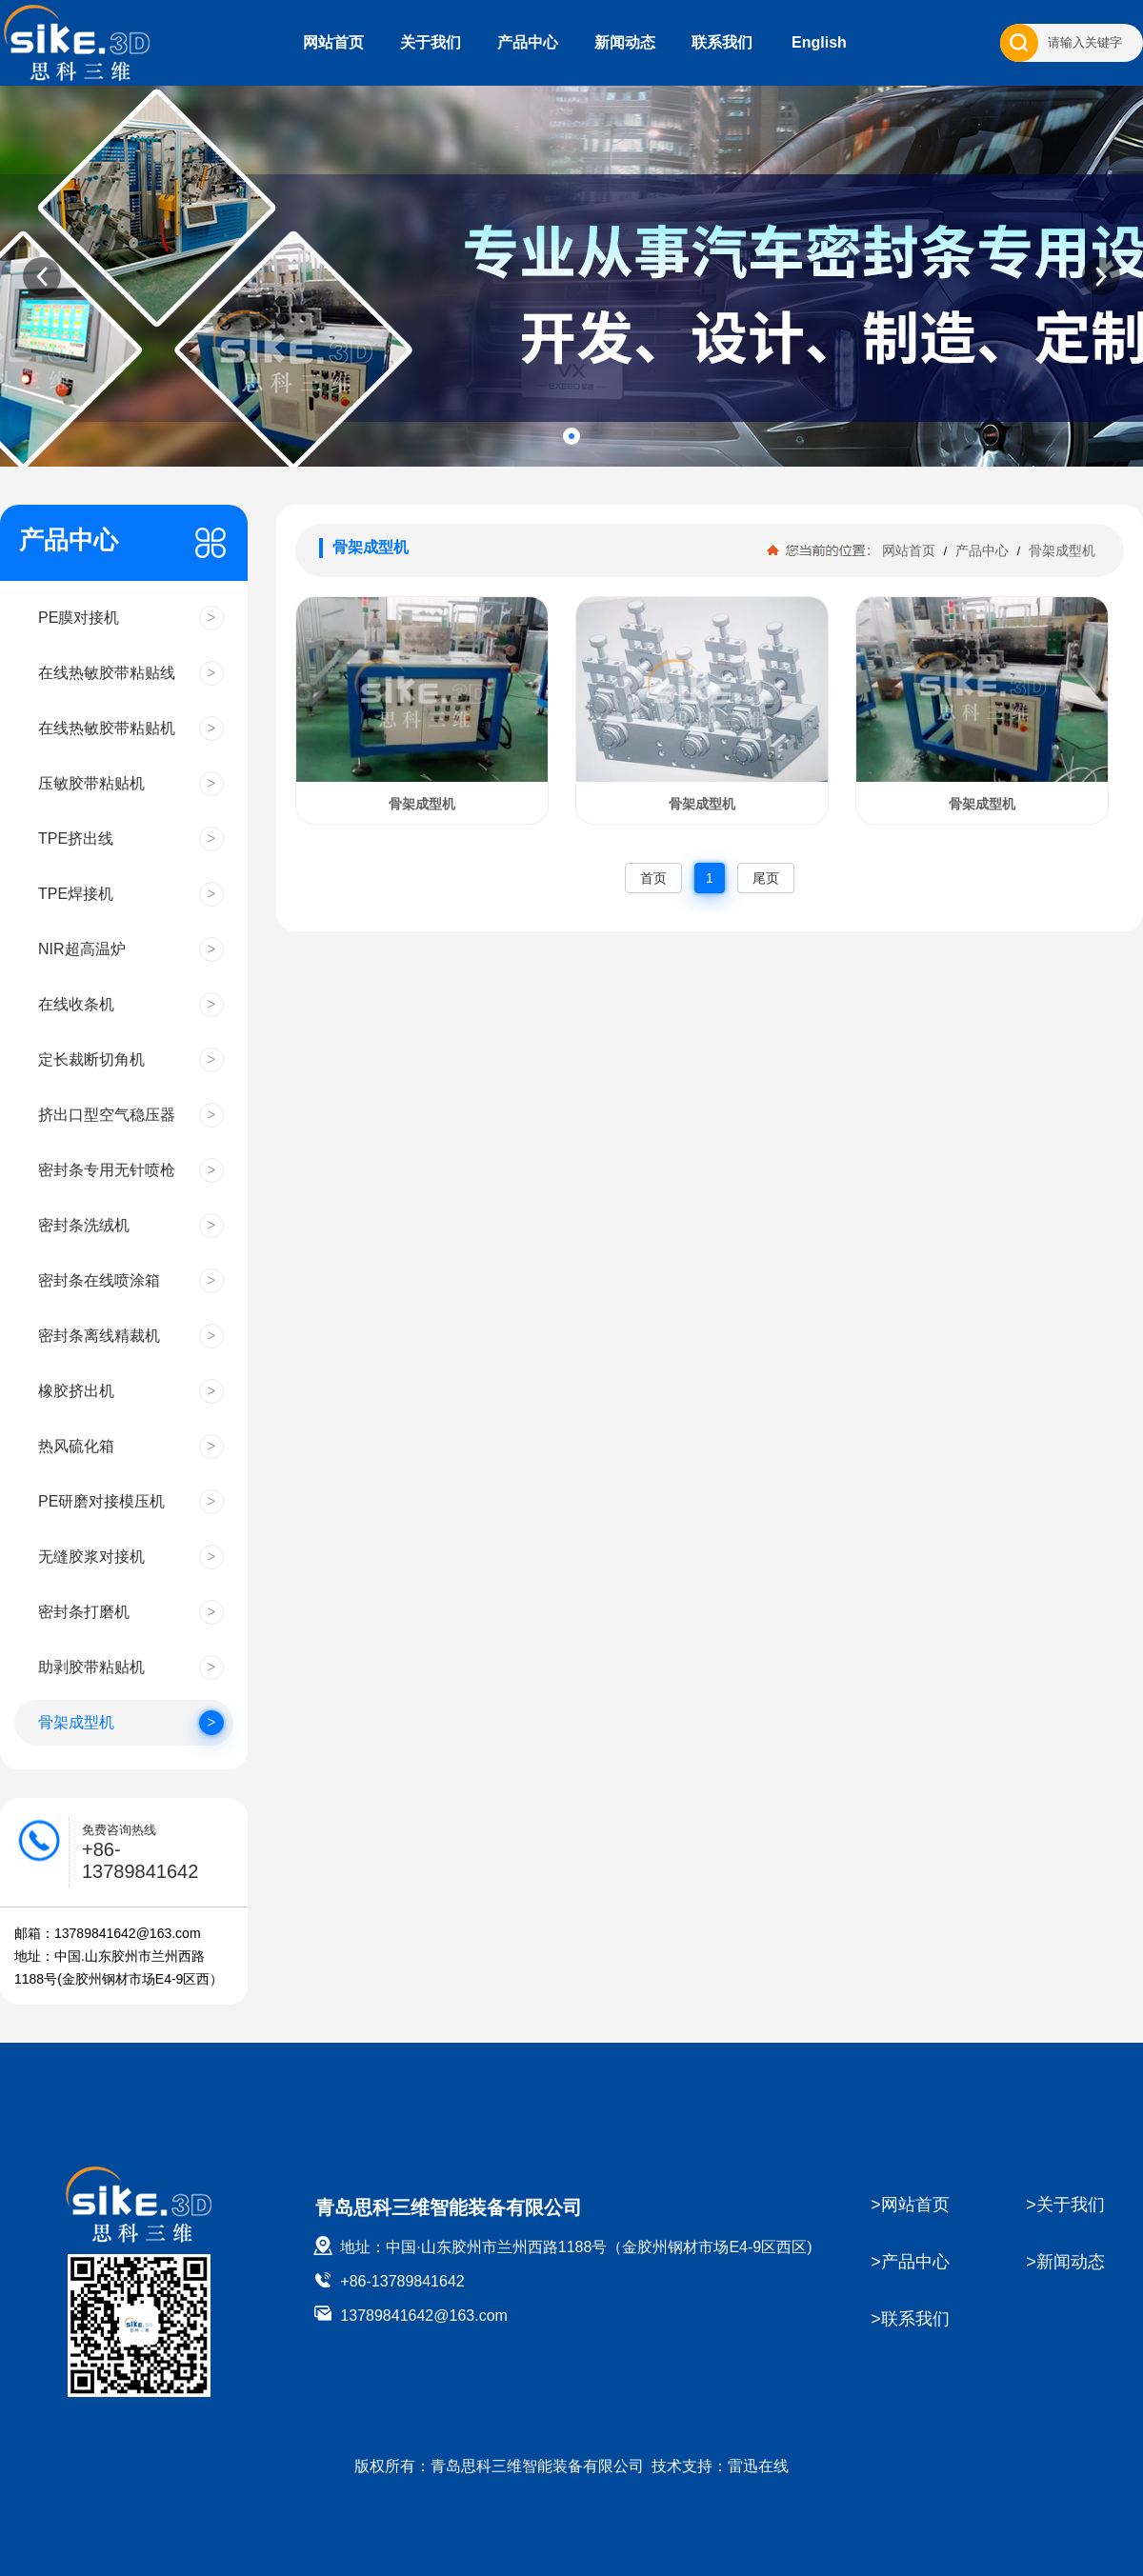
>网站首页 (910, 2204)
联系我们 (722, 42)
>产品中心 (910, 2261)
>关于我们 (1065, 2204)
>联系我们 (910, 2318)
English (819, 42)
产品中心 (527, 42)
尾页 (765, 878)
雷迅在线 (758, 2466)
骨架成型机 (1060, 550)
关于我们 (430, 42)
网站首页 (333, 42)
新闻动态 (624, 42)
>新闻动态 (1065, 2261)
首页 (653, 878)
